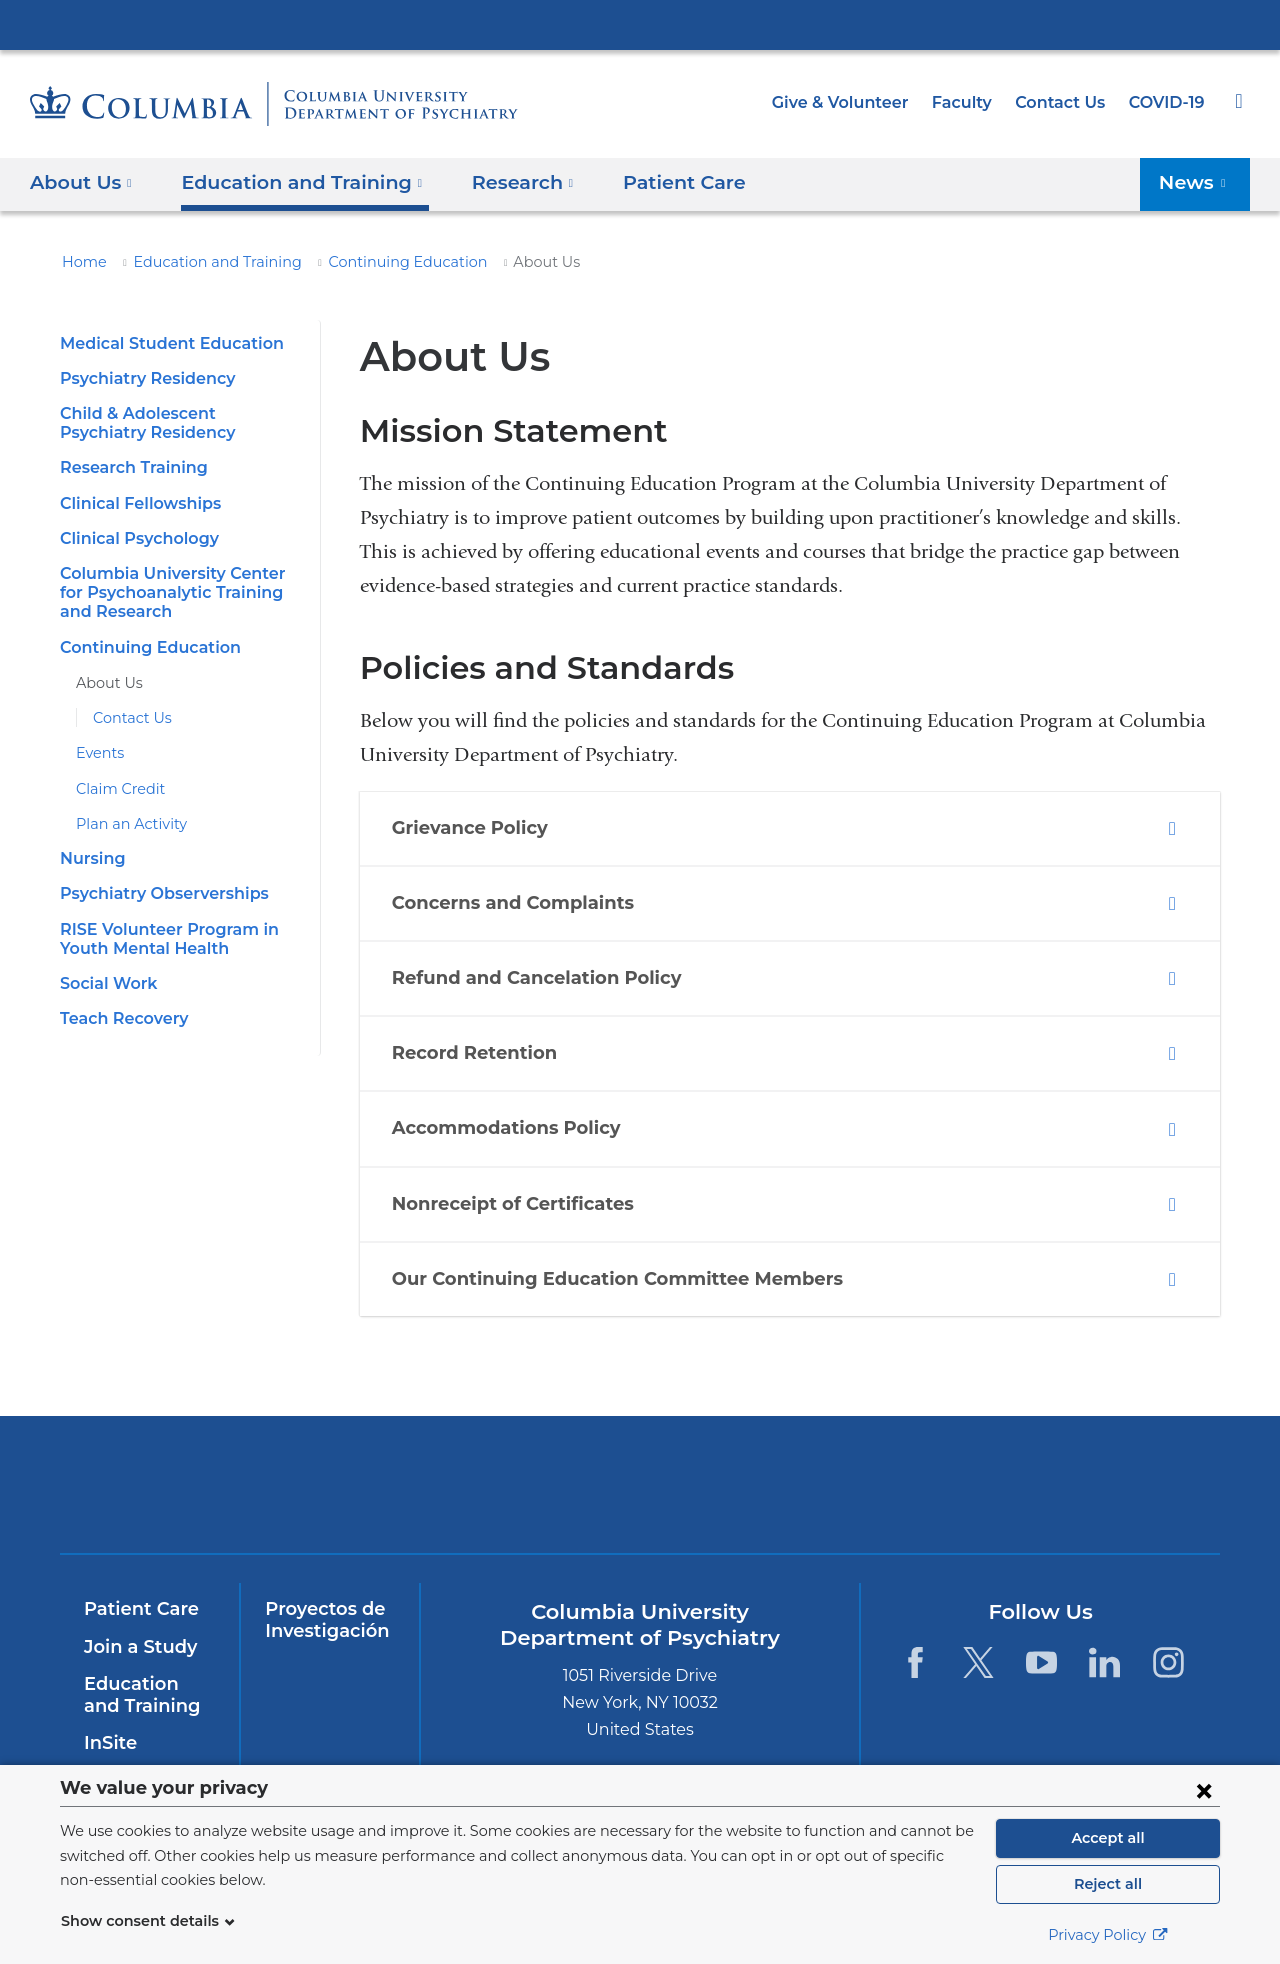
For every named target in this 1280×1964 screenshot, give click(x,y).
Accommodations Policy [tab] (512, 1129)
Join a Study (137, 1647)
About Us (105, 683)
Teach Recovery (121, 1018)
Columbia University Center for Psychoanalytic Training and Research (178, 592)
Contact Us (1064, 102)
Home (81, 262)
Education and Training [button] (289, 181)
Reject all (1107, 1884)
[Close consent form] (1204, 1790)
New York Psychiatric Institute (784, 1489)
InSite (108, 1743)
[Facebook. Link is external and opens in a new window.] (914, 1662)
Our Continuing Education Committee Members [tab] (611, 1280)
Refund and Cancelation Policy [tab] (540, 979)
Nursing (90, 858)
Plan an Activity (125, 824)
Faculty (971, 102)
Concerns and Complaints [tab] (519, 904)
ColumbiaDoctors (1072, 1484)
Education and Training (200, 262)
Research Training (129, 467)
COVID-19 (1168, 102)
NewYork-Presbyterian (496, 1497)
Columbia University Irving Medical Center (640, 24)
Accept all (1108, 1838)
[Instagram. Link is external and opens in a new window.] (1168, 1662)
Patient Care (650, 181)
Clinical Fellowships (136, 503)
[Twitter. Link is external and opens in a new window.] (978, 1662)
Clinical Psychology (135, 538)
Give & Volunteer (855, 102)
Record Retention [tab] (483, 1054)
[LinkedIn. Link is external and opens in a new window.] (1105, 1662)
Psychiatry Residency (142, 378)
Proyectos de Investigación (322, 1620)
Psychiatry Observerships (158, 893)
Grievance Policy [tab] (480, 829)
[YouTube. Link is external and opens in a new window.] (1041, 1662)
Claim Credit (115, 789)
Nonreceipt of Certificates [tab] (517, 1205)
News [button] (1197, 181)
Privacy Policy (1108, 1935)
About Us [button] (81, 181)
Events (98, 753)
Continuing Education (369, 262)
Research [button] (499, 181)
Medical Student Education (162, 343)
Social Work (105, 983)
